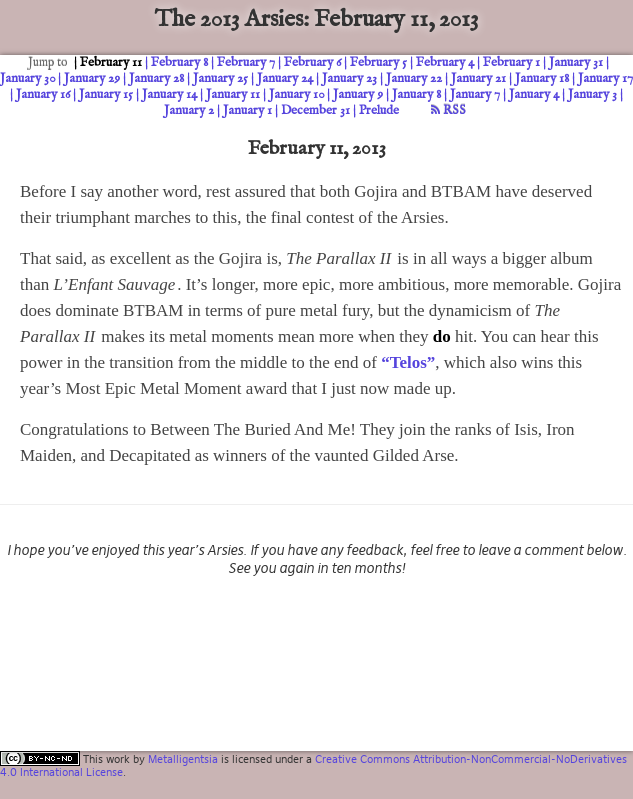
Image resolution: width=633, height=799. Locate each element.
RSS (448, 110)
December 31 (315, 110)
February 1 (511, 62)
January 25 (220, 78)
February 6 (312, 62)
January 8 (416, 94)
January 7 (475, 94)
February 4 (445, 62)
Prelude (379, 110)
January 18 (542, 78)
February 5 (378, 62)
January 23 (349, 78)
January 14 (169, 94)
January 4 (534, 94)
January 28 (156, 78)
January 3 (592, 94)
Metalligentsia (183, 759)
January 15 (106, 94)
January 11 (233, 94)
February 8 (179, 62)
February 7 (246, 62)
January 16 (43, 94)
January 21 (478, 78)
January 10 (296, 94)
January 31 (576, 62)
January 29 (92, 78)
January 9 (358, 94)
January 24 (285, 78)
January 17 (605, 78)
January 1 (247, 110)
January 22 (414, 78)
